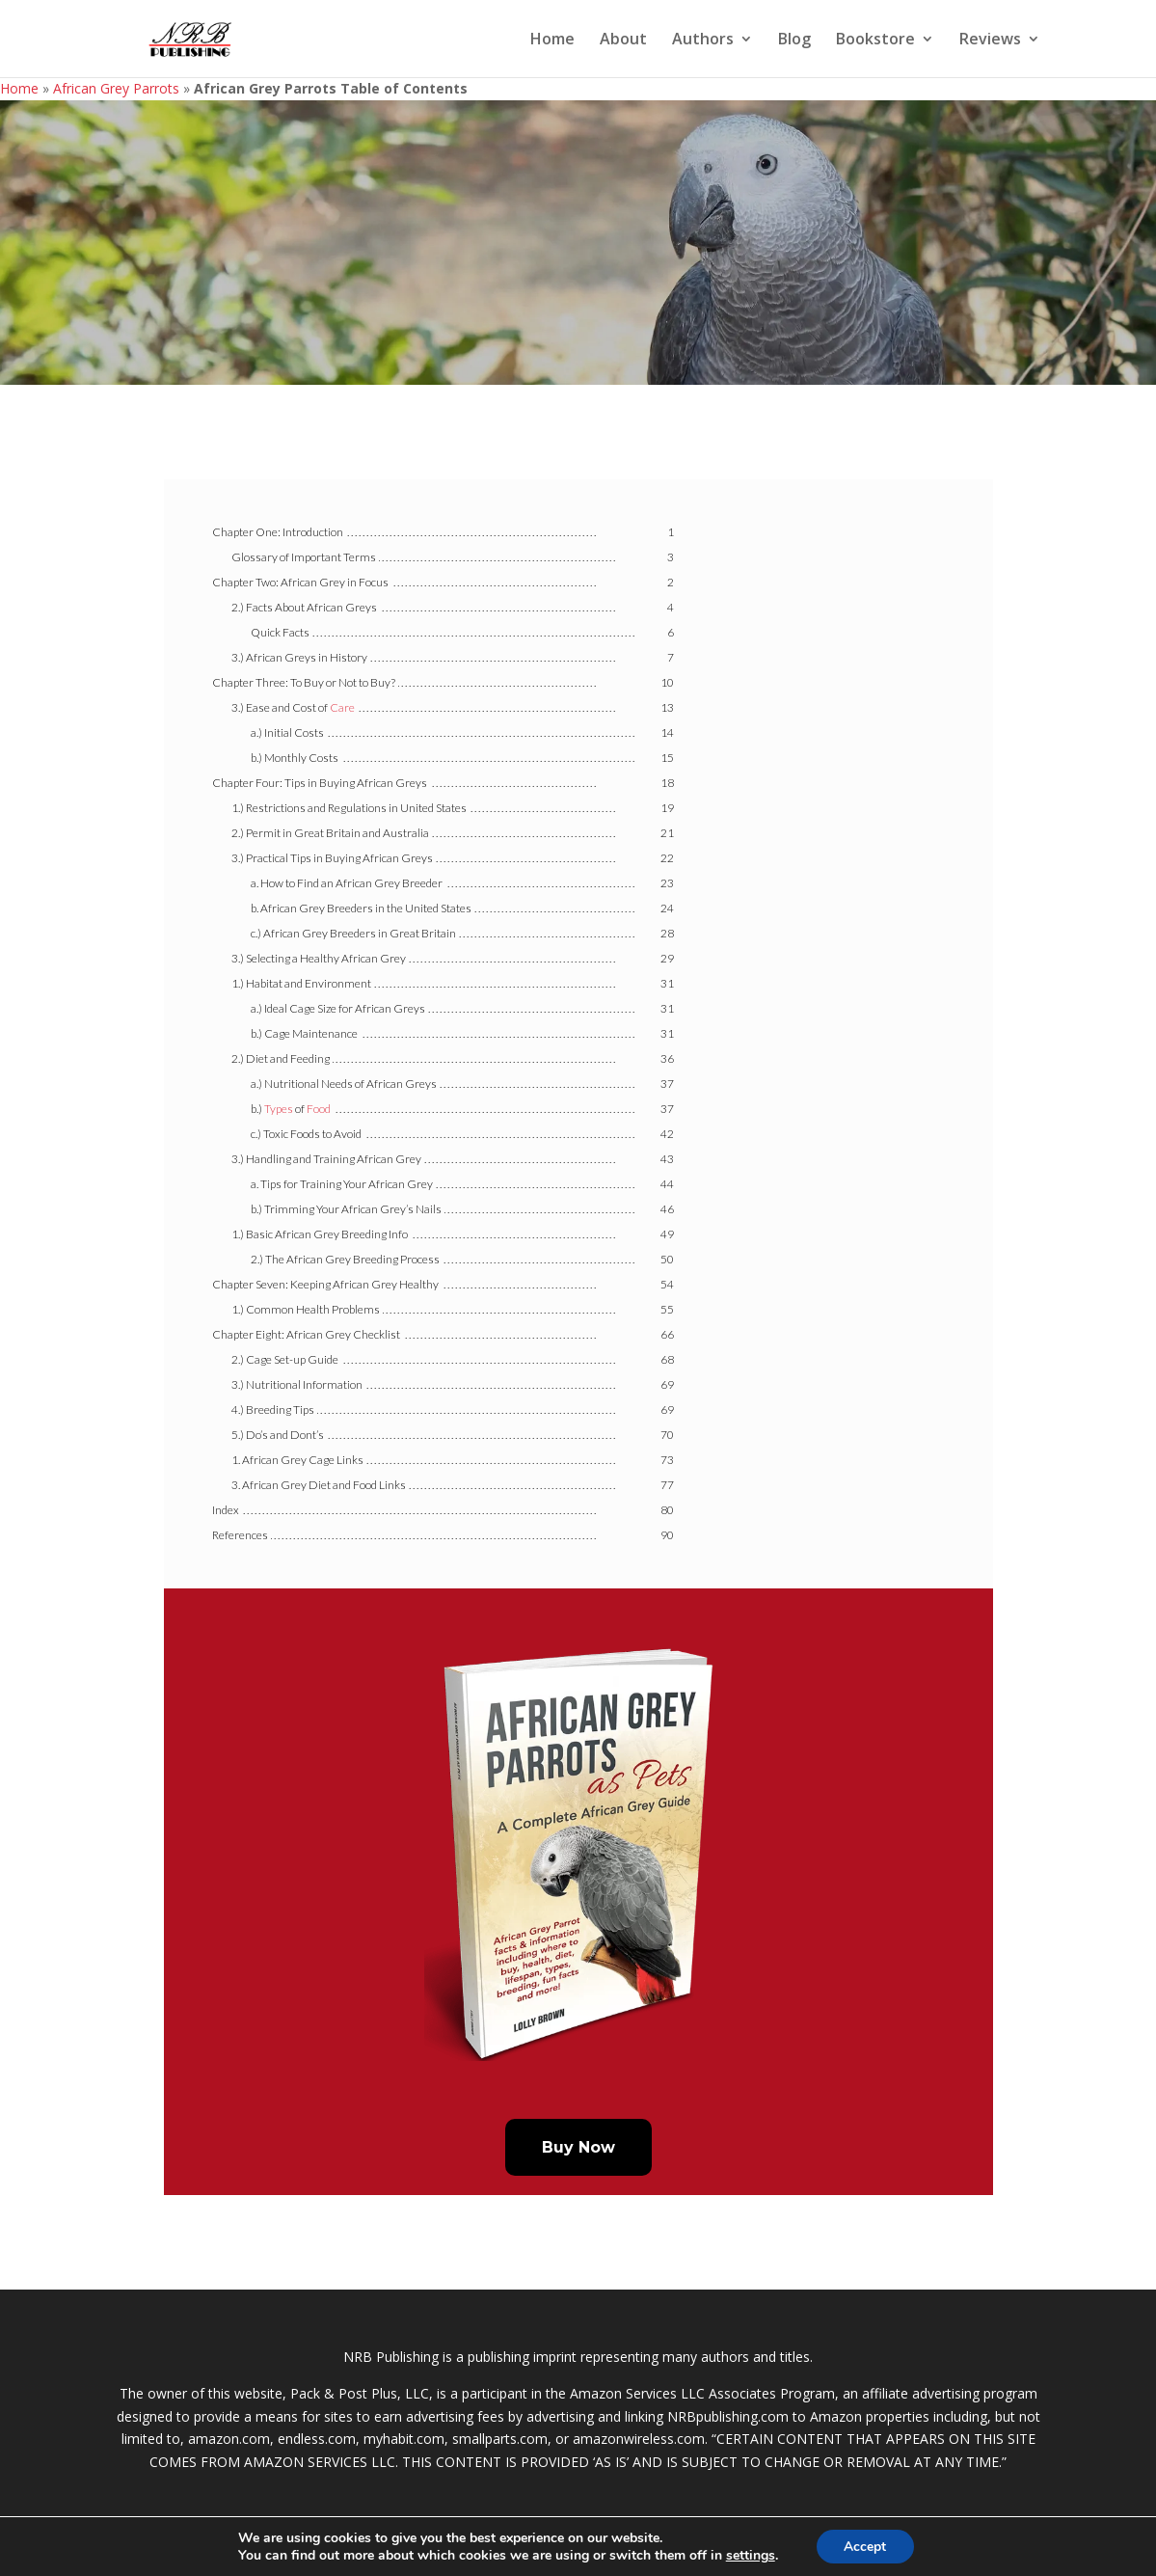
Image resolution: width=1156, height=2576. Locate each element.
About (623, 40)
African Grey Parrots (116, 88)
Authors (703, 40)
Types (278, 1108)
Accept (865, 2545)
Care (342, 707)
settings (749, 2554)
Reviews (990, 40)
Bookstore (875, 40)
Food (319, 1108)
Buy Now (578, 2147)
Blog (794, 40)
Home (552, 40)
